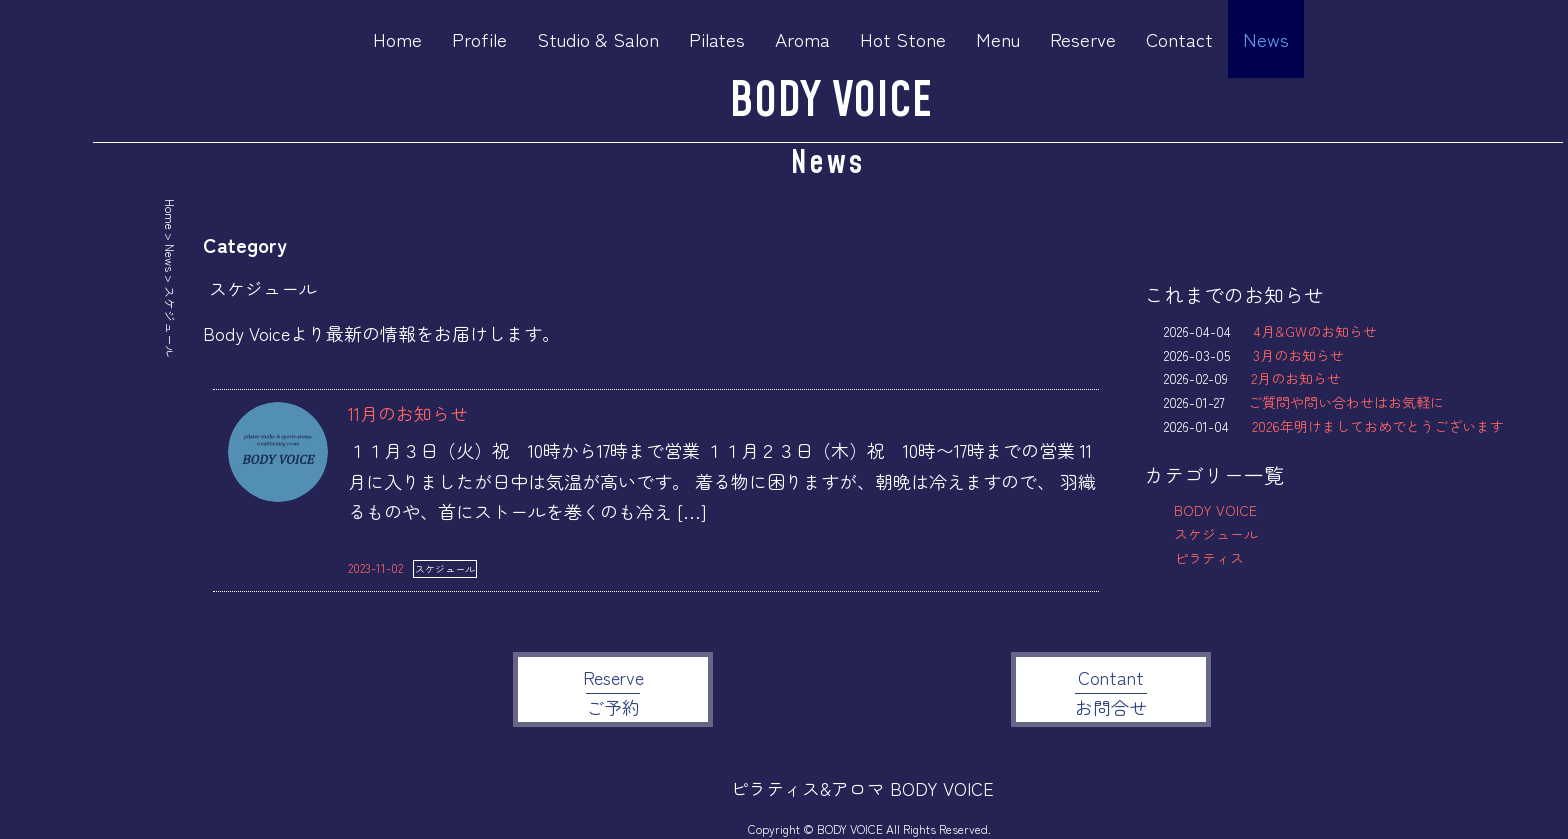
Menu (998, 38)
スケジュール (445, 568)
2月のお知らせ (1296, 378)
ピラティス (1209, 558)
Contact (1179, 38)
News (1266, 38)
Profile (479, 38)
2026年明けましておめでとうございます (1378, 426)
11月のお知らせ (408, 413)
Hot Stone (903, 38)
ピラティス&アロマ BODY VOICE (862, 788)
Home (397, 38)
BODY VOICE (830, 101)
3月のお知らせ (1298, 355)
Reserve (1083, 38)
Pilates (717, 38)
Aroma (802, 38)
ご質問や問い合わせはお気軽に (1346, 402)
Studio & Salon (598, 38)
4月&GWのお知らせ (1315, 331)
